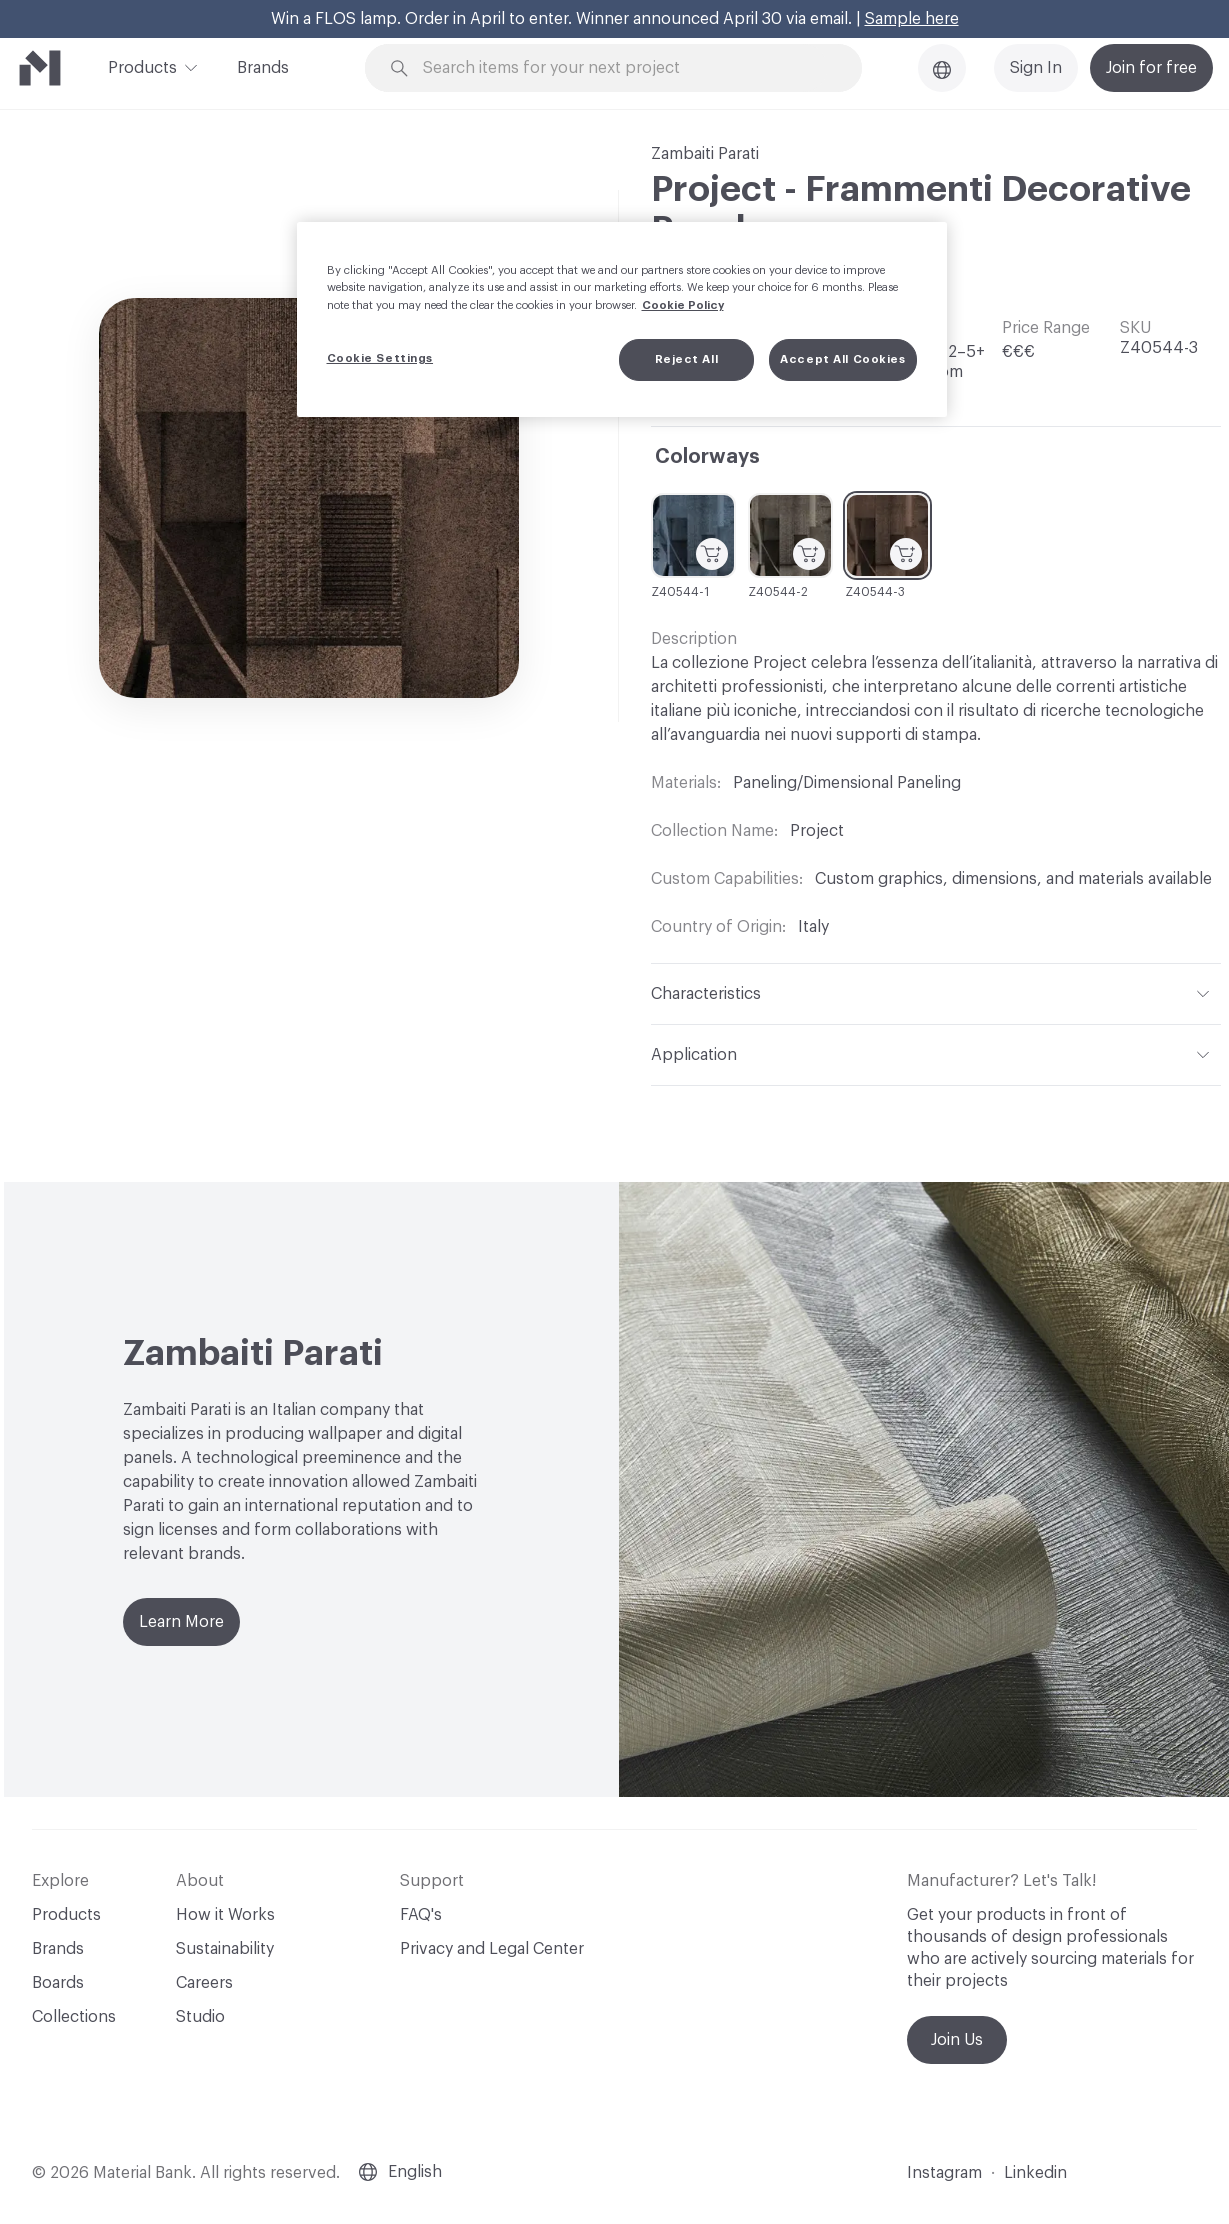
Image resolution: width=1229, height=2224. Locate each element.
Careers (204, 1983)
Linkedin (1035, 2173)
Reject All (687, 359)
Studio (200, 2017)
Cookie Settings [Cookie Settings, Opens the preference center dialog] (380, 358)
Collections (74, 2017)
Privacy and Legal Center (492, 1949)
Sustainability (225, 1949)
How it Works (225, 1915)
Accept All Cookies (842, 359)
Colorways (707, 457)
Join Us (957, 2040)
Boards (58, 1983)
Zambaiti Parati (705, 154)
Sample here (912, 19)
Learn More (181, 1622)
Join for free (1151, 68)
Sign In (1036, 68)
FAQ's (421, 1915)
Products (142, 66)
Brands (263, 68)
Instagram (944, 2173)
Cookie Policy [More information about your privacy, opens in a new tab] (683, 305)
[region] (622, 319)
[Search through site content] (625, 68)
